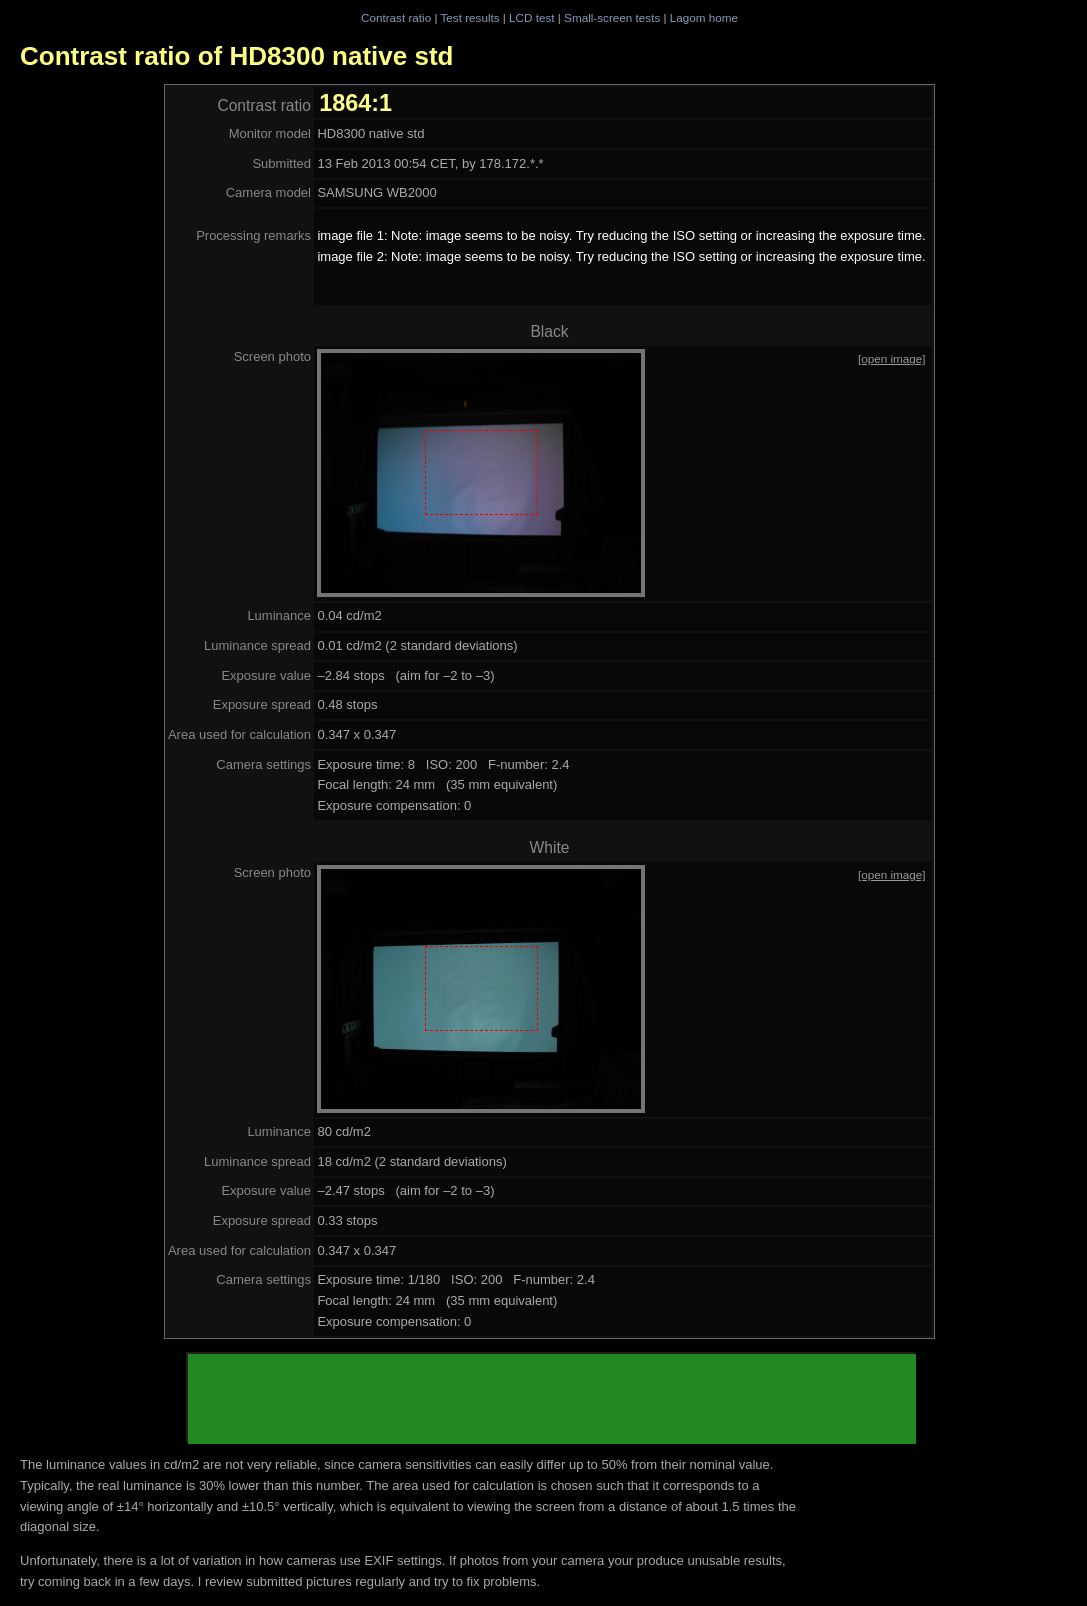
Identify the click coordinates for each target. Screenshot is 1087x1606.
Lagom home (704, 17)
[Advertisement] (552, 1399)
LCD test (531, 17)
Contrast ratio (396, 17)
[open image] (892, 358)
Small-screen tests (612, 17)
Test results (469, 17)
